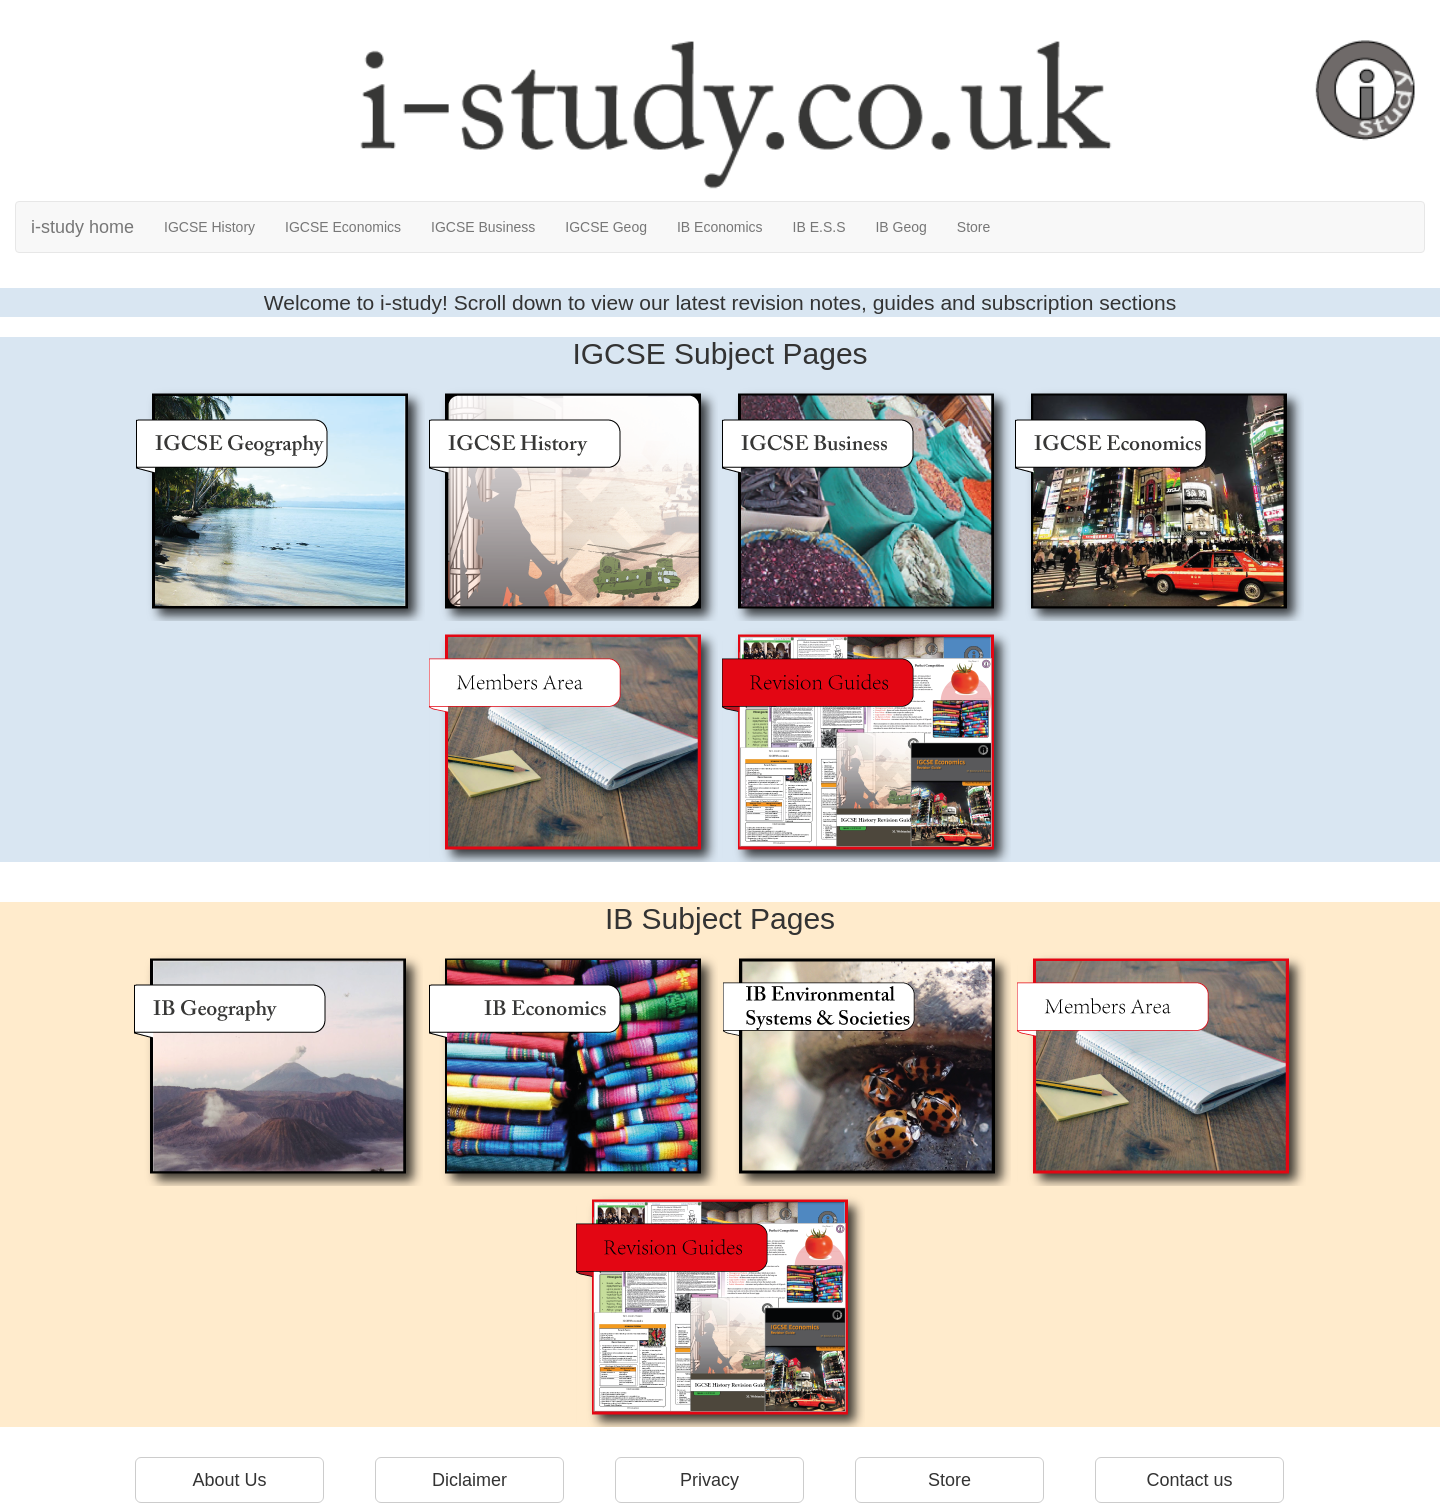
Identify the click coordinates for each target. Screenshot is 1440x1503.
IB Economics (720, 227)
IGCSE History (209, 227)
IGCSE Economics (343, 227)
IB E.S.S (819, 227)
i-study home (82, 227)
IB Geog (900, 227)
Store (973, 227)
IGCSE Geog (606, 227)
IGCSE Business (483, 227)
